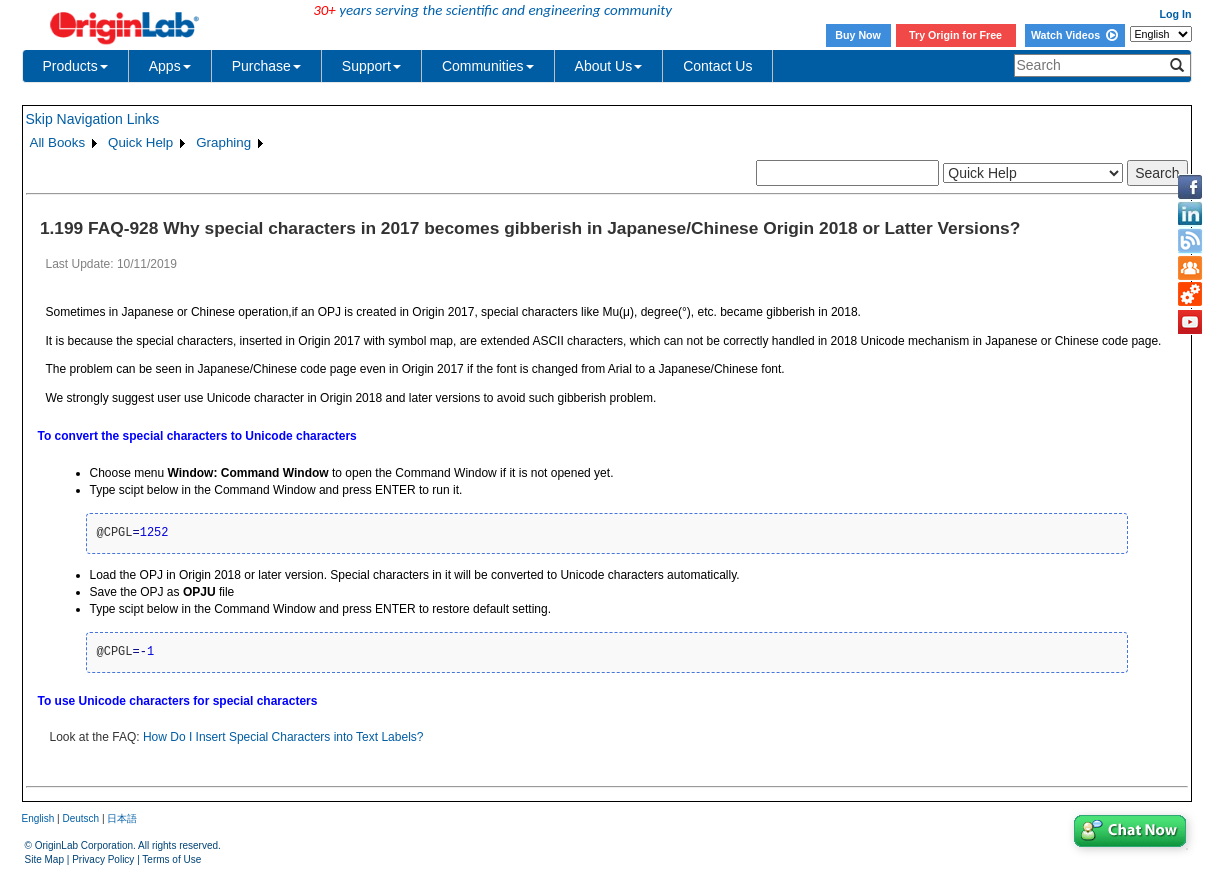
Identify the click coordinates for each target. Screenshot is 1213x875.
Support (371, 66)
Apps (170, 66)
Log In (1176, 14)
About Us (609, 66)
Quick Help (140, 142)
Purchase (266, 66)
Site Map (44, 859)
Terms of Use (171, 859)
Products (75, 66)
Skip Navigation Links (93, 119)
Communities (488, 66)
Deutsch (80, 818)
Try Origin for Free (955, 35)
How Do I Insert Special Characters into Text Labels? (283, 737)
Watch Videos (1074, 35)
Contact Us (717, 66)
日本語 (122, 818)
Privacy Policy (103, 859)
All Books (58, 142)
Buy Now (858, 35)
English (38, 818)
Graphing (223, 142)
